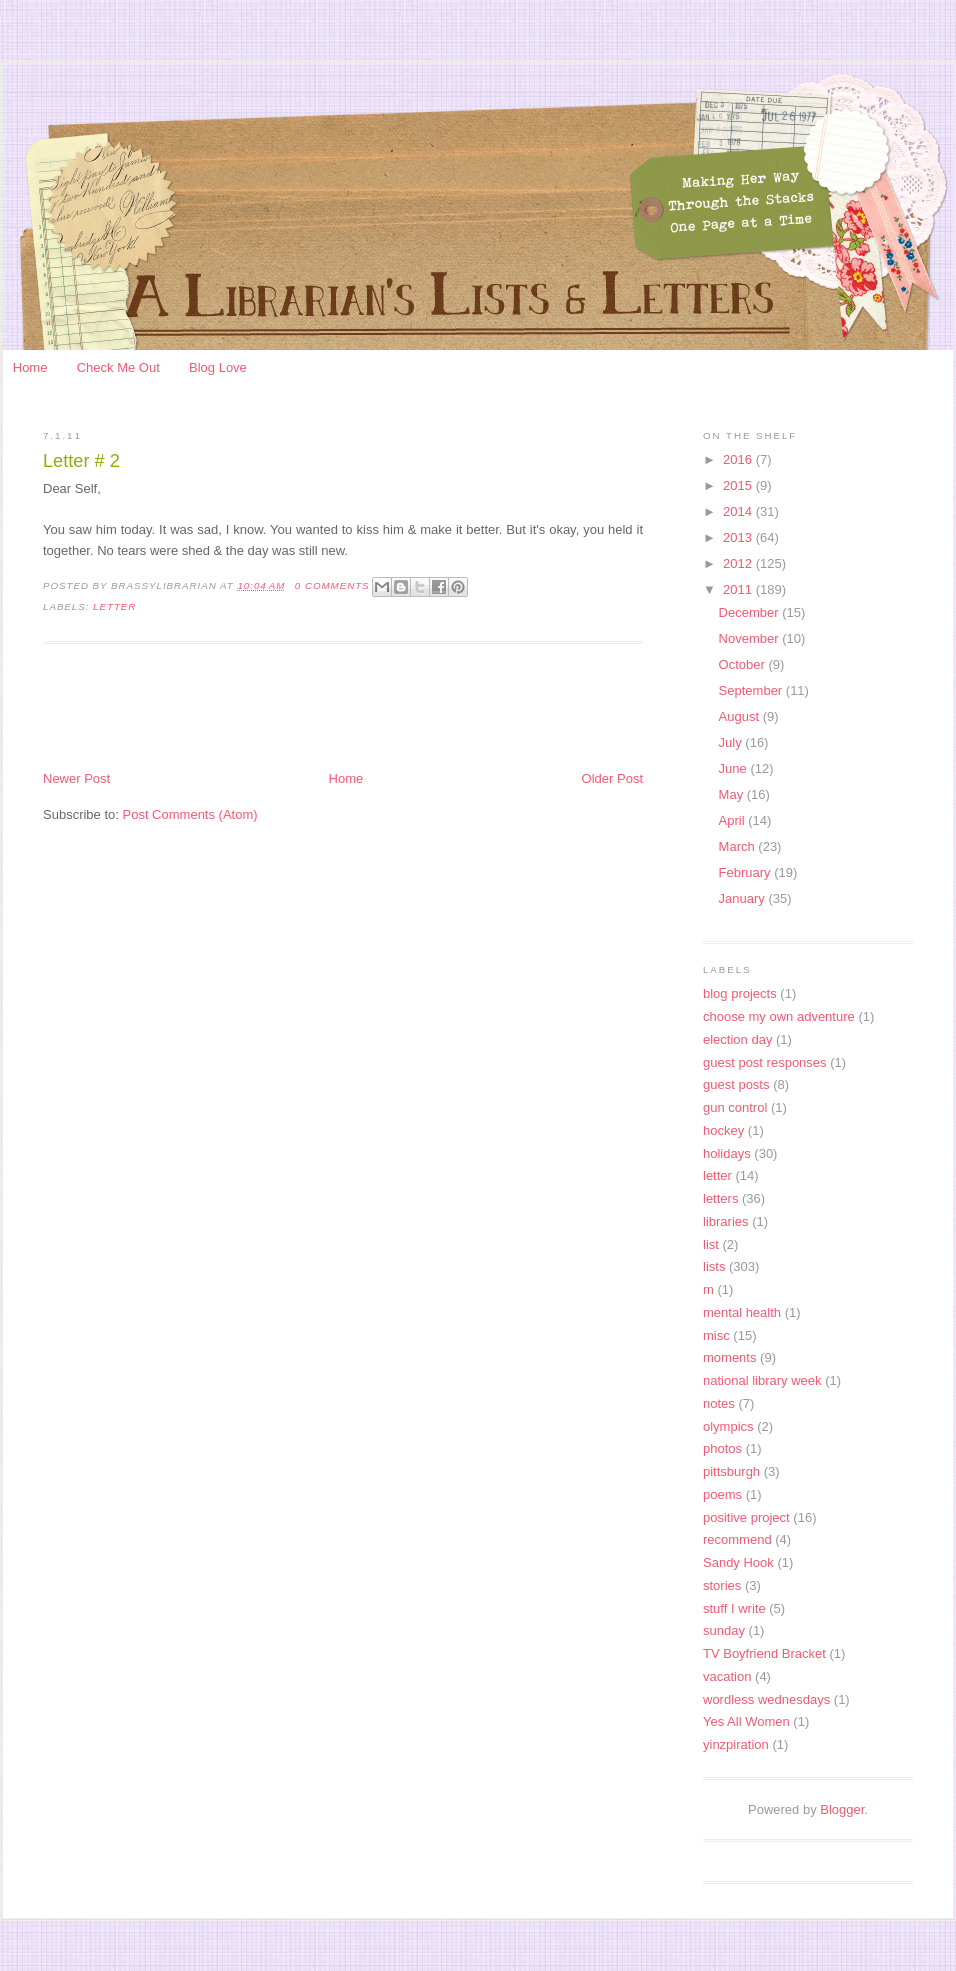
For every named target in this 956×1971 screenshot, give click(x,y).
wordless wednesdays (766, 1699)
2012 (739, 563)
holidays (727, 1153)
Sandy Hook (738, 1562)
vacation (727, 1676)
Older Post (612, 778)
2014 (739, 511)
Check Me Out (118, 367)
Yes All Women (746, 1721)
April (734, 820)
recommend (737, 1539)
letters (720, 1198)
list (711, 1244)
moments (729, 1357)
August (741, 716)
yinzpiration (736, 1744)
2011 (739, 589)
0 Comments (332, 585)
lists (714, 1266)
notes (719, 1403)
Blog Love (218, 367)
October (744, 664)
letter (114, 606)
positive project (746, 1517)
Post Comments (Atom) (190, 814)
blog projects (740, 993)
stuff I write (734, 1608)
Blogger (842, 1809)
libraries (726, 1221)
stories (722, 1585)
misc (716, 1335)
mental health (742, 1312)
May (733, 794)
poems (722, 1494)
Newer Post (76, 778)
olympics (728, 1426)
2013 (739, 537)
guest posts (736, 1084)
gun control (735, 1107)
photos (722, 1448)
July (732, 742)
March (739, 846)
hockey (723, 1130)
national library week (762, 1380)
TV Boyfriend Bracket (764, 1653)
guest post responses (765, 1062)
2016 (739, 459)
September (752, 690)
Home (30, 367)
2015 (739, 485)
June (735, 768)
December (751, 612)
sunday (724, 1630)
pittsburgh (731, 1471)
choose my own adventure (779, 1016)
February (747, 872)
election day (737, 1039)
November (751, 638)
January (744, 898)
